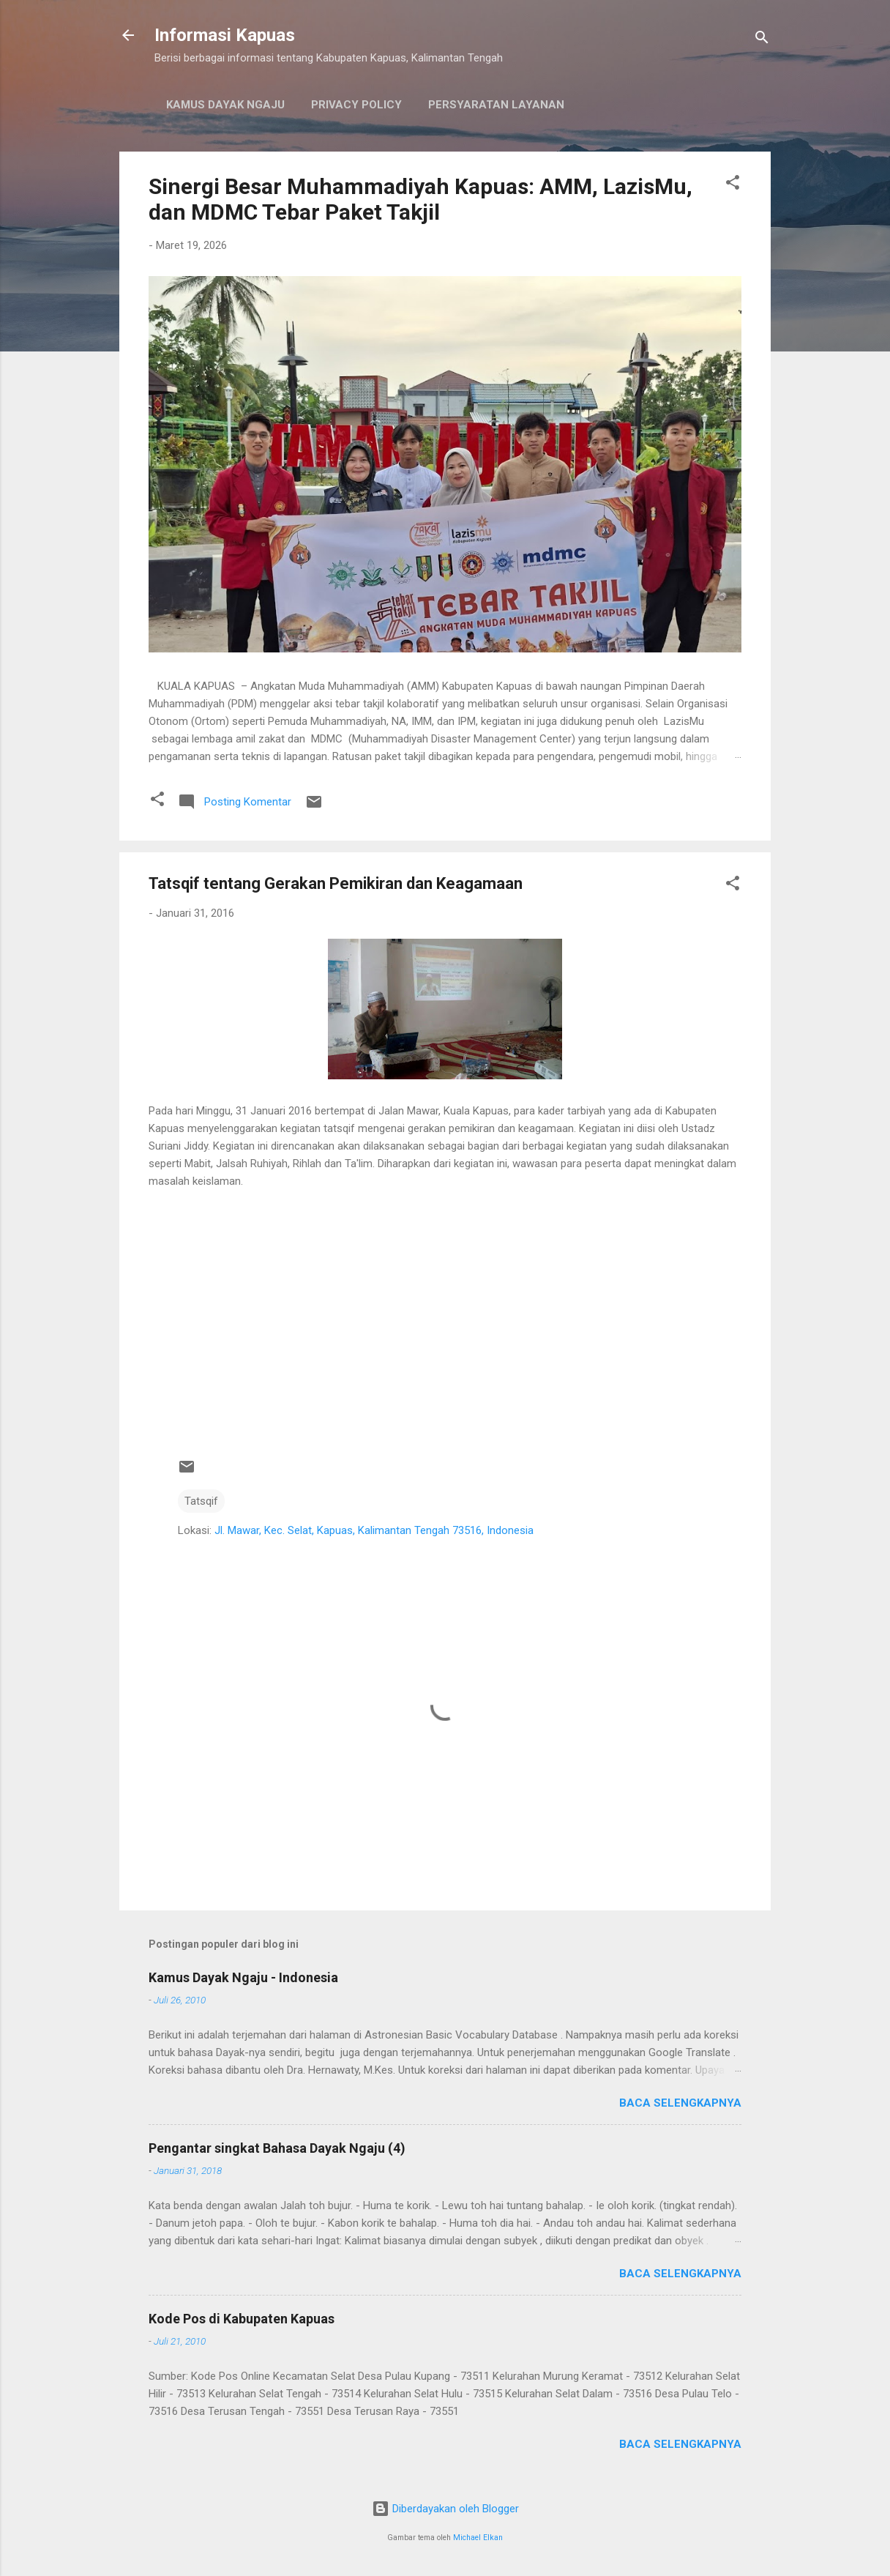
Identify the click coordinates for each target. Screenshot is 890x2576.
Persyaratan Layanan (496, 104)
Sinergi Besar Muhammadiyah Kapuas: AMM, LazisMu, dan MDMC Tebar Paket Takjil (420, 199)
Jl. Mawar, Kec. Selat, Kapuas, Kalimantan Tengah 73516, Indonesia (374, 1530)
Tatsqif (201, 1501)
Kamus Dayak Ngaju (225, 104)
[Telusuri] (762, 40)
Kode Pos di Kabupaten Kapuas (241, 2318)
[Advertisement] (445, 1327)
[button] (732, 185)
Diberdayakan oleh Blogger (445, 2508)
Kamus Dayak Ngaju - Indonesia (243, 1977)
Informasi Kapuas (224, 35)
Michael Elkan (478, 2537)
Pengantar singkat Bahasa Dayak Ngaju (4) (277, 2148)
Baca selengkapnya (680, 2103)
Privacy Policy (356, 104)
